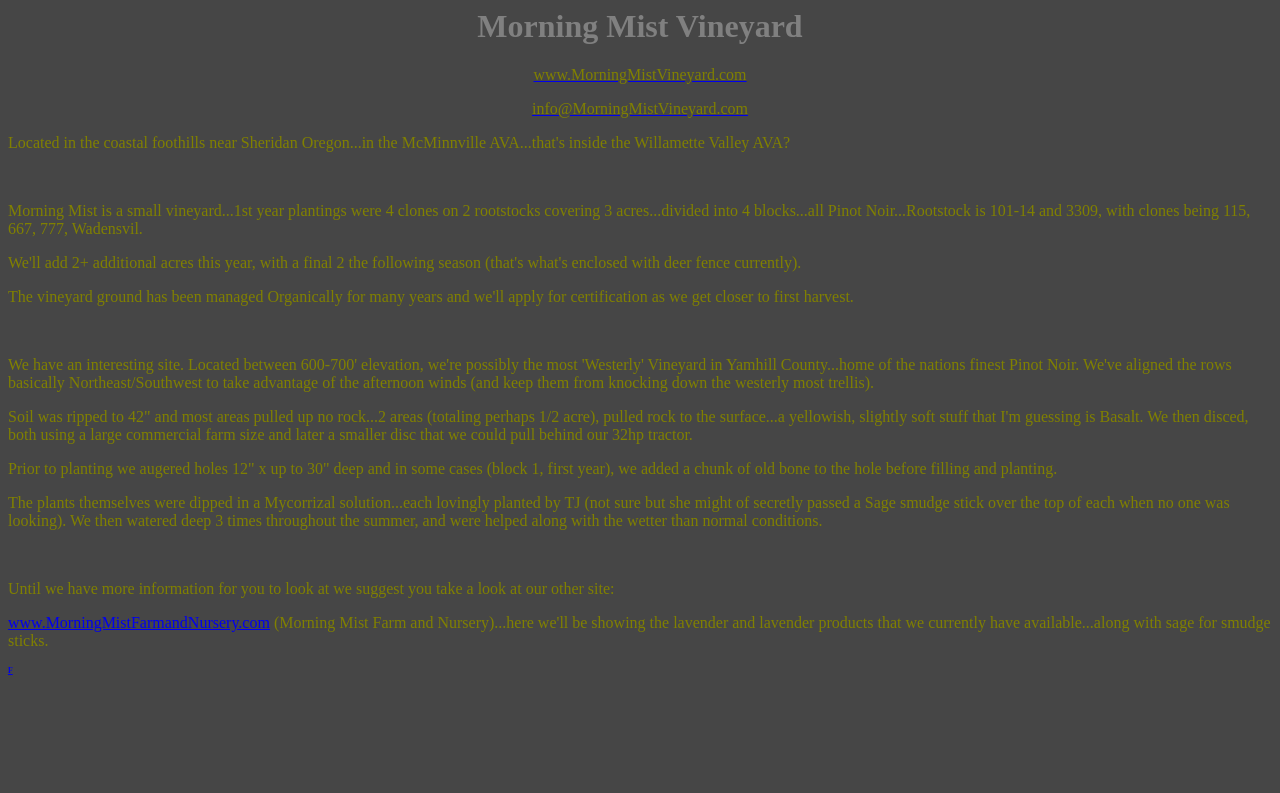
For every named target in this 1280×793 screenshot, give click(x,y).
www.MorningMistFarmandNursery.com (139, 622)
